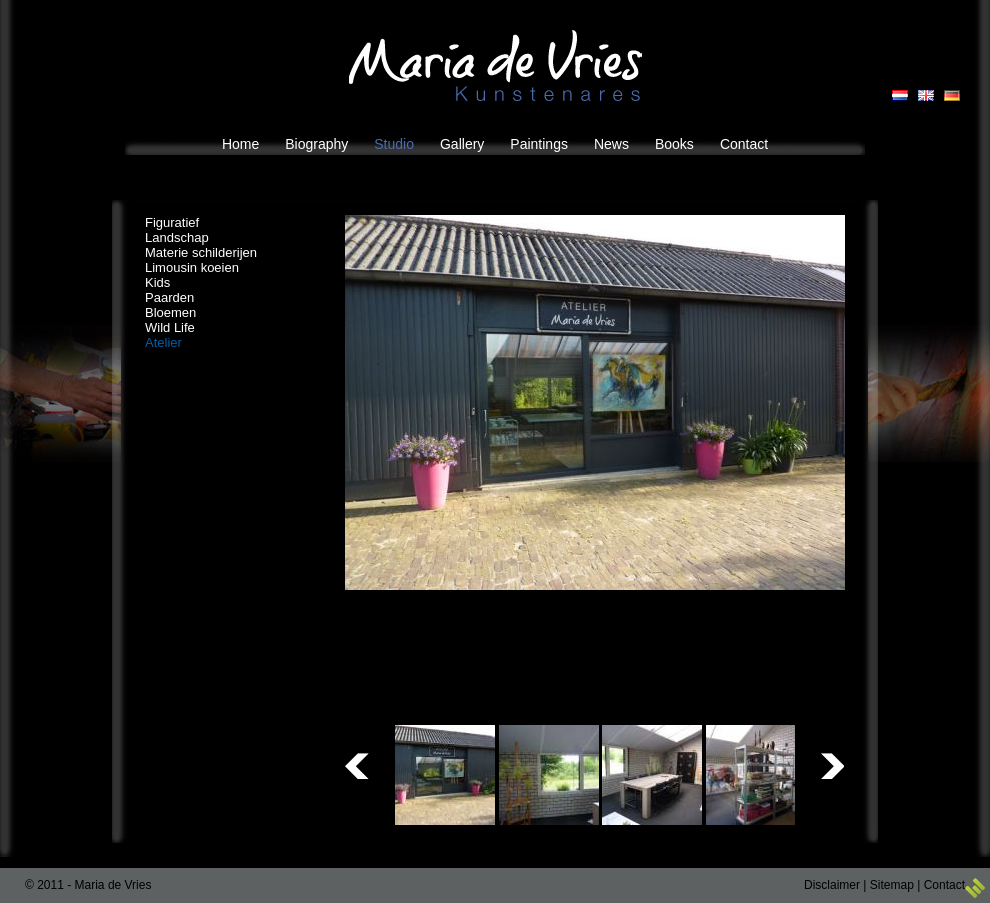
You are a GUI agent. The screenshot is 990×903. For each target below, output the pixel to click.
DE (952, 95)
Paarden (169, 297)
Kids (157, 282)
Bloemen (170, 312)
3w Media (975, 888)
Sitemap (892, 885)
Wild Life (170, 327)
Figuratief (172, 222)
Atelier (163, 342)
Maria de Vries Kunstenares (495, 65)
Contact (944, 885)
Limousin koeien (192, 267)
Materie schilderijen (201, 252)
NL (900, 95)
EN (926, 95)
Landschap (177, 237)
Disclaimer (832, 885)
